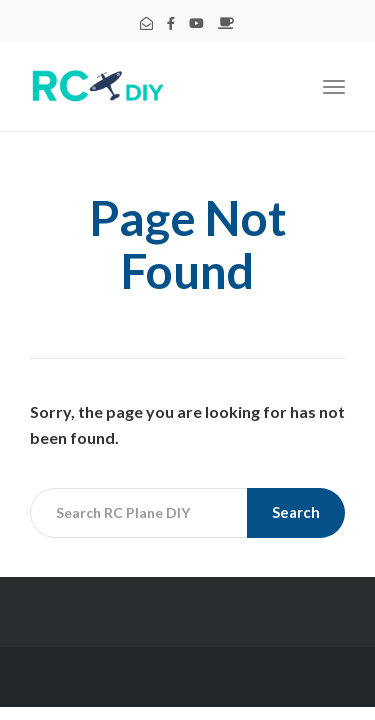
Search (296, 512)
